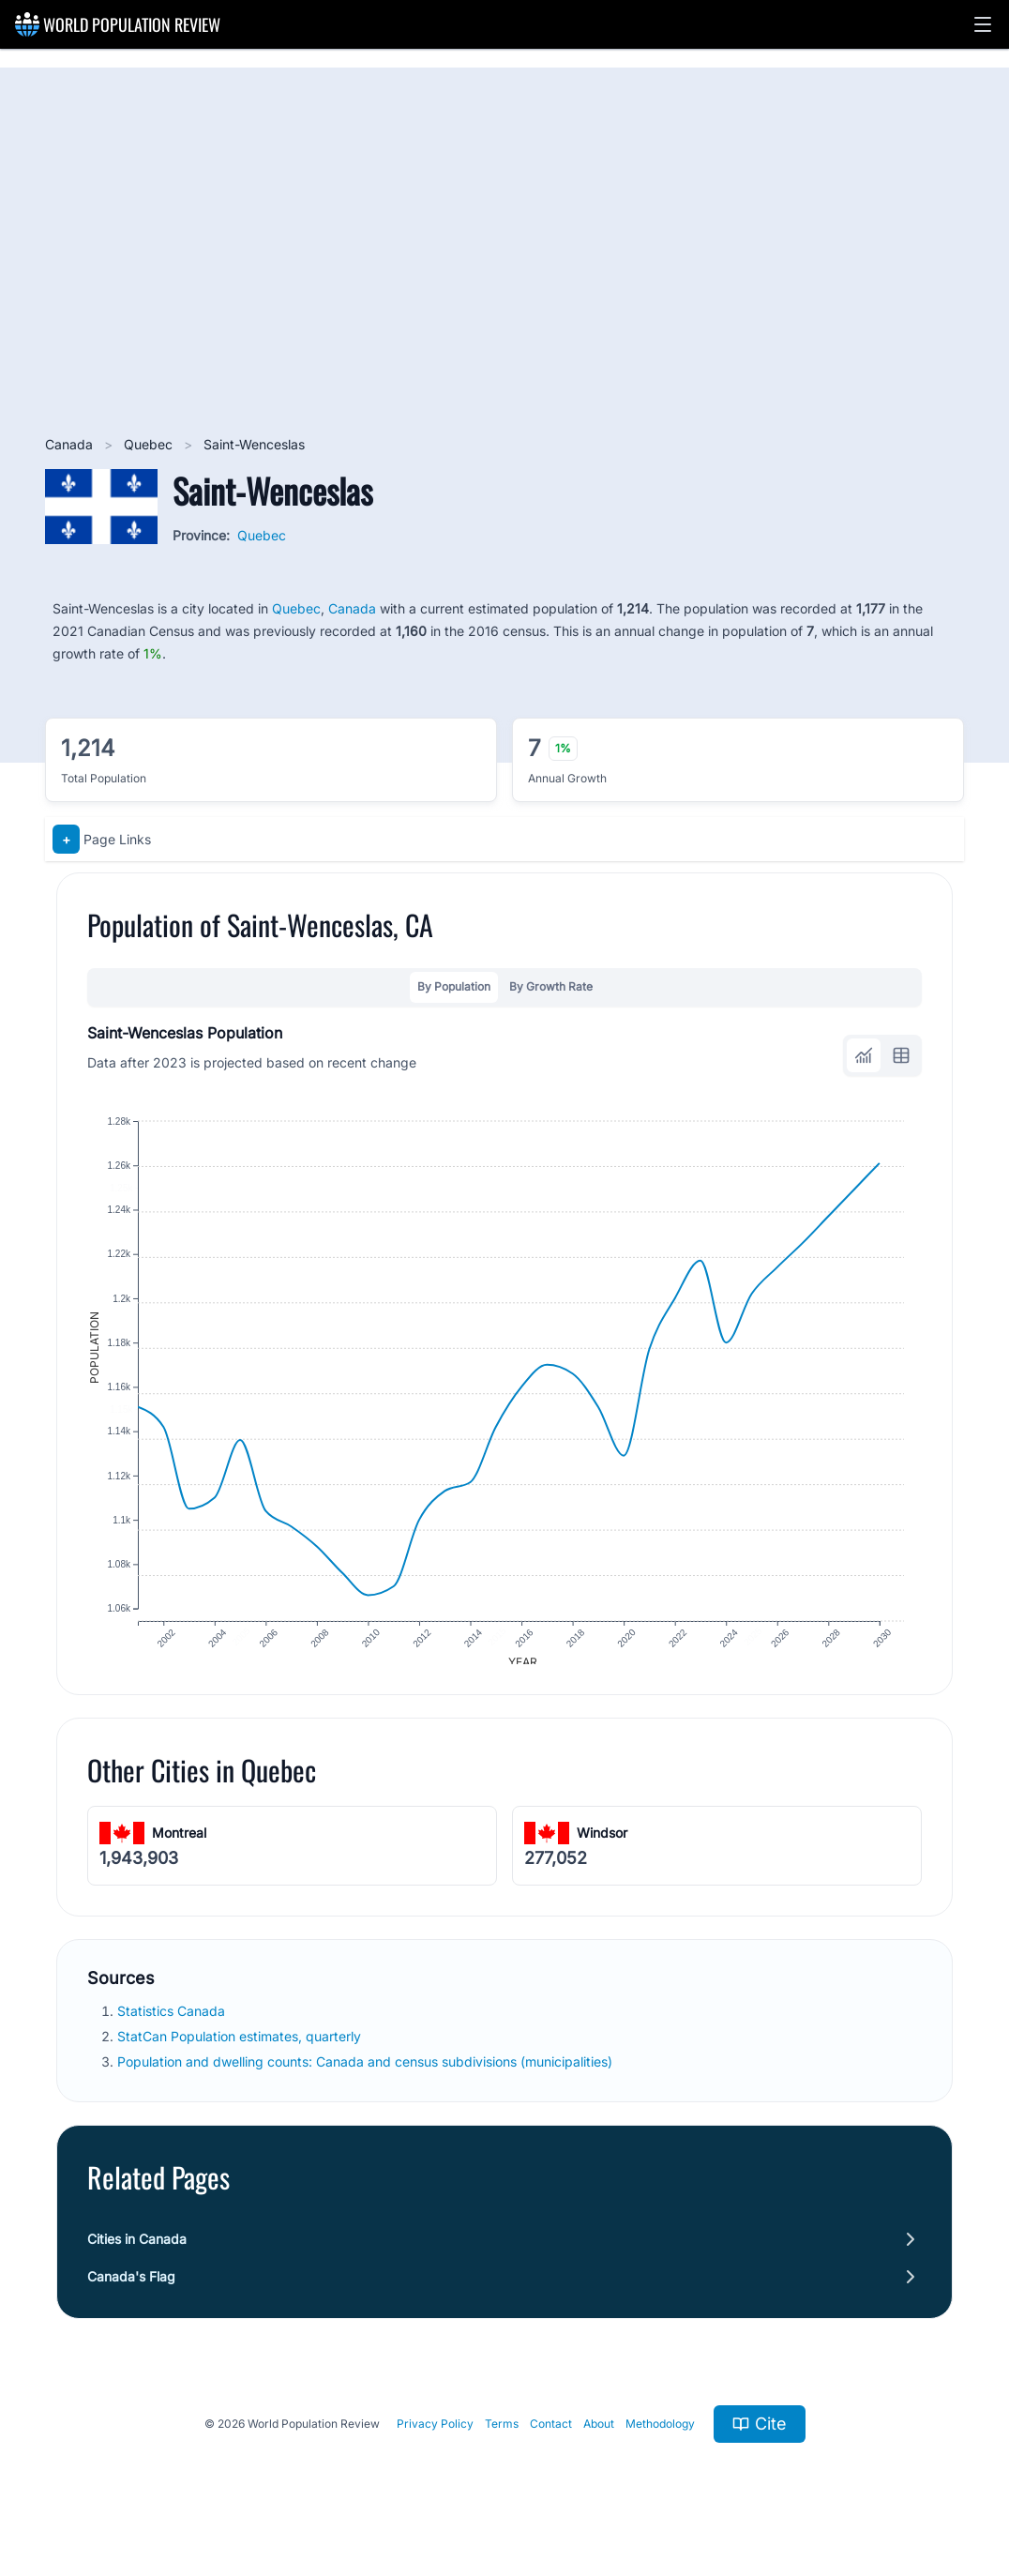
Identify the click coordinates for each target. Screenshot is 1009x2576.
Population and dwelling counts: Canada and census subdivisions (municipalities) (366, 2075)
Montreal (179, 1846)
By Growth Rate (551, 986)
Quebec (150, 444)
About (598, 2436)
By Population (453, 986)
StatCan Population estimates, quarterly (241, 2049)
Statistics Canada (173, 2023)
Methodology (660, 2436)
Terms (502, 2436)
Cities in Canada (137, 2251)
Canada (71, 444)
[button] (982, 24)
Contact (551, 2436)
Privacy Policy (435, 2436)
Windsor (602, 1846)
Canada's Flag (131, 2288)
